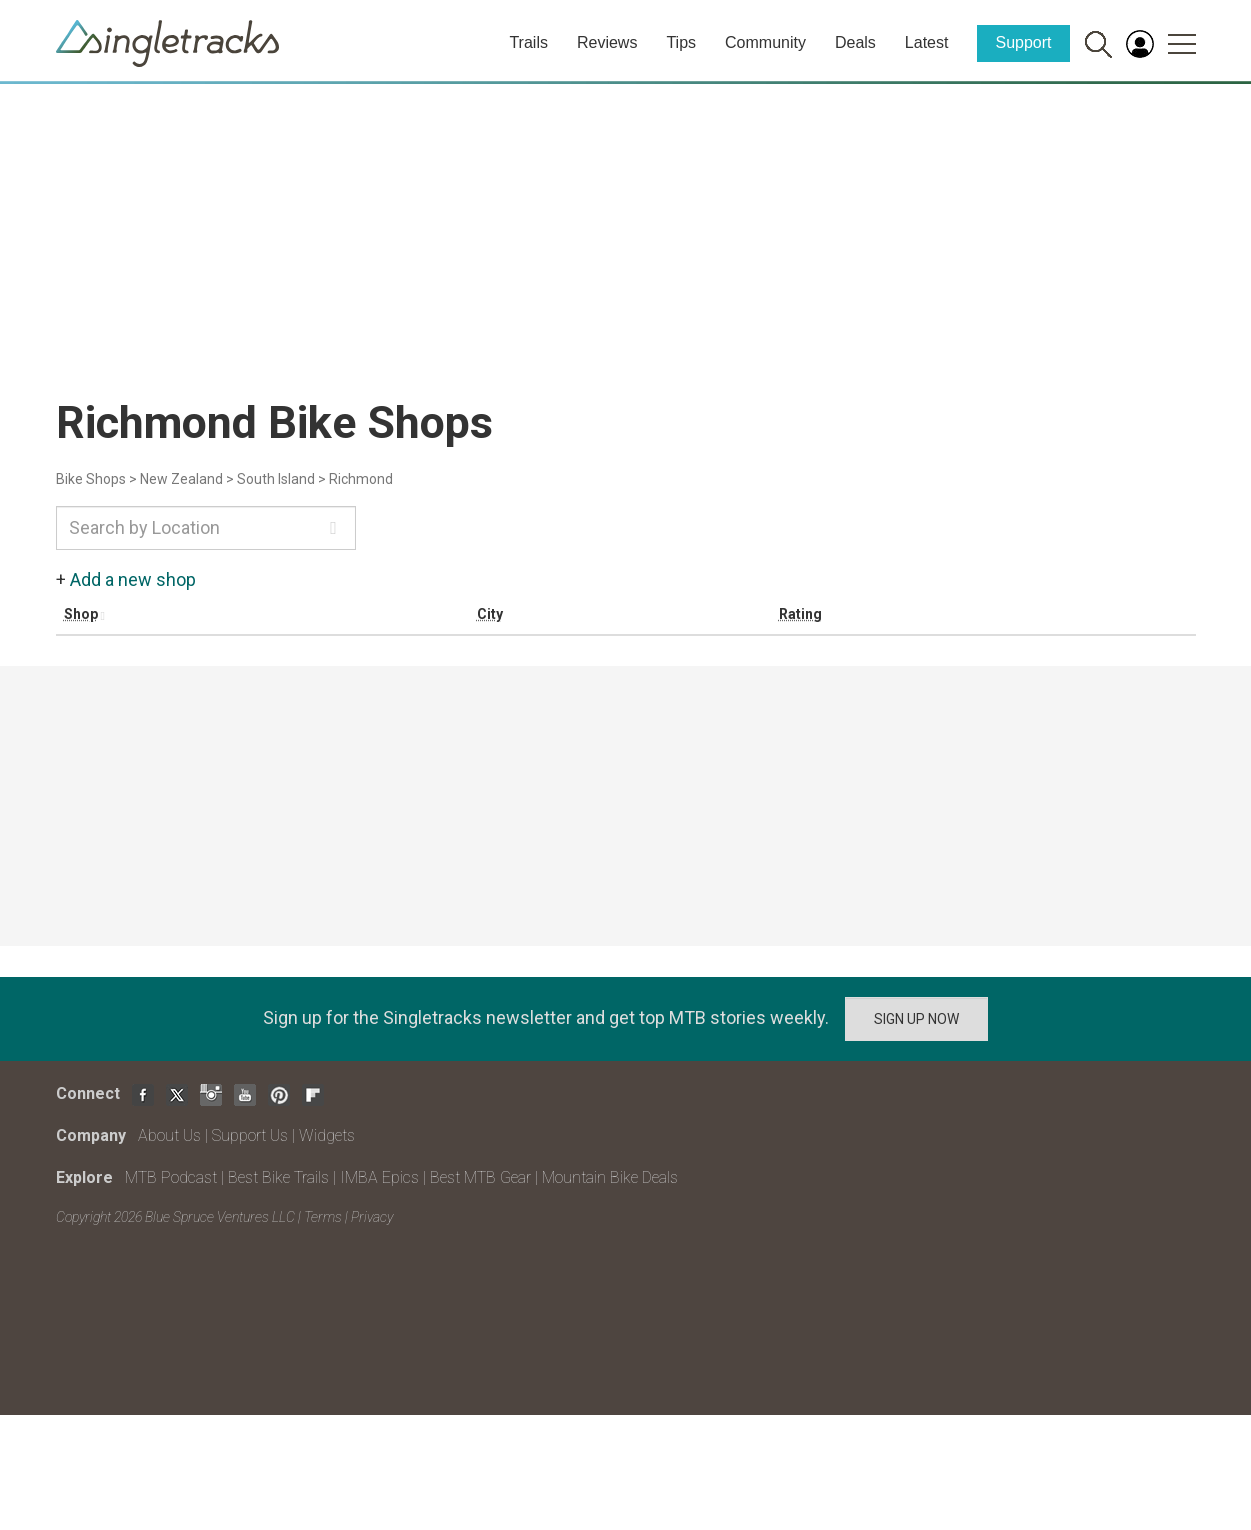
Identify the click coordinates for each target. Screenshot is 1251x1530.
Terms (323, 1217)
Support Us (250, 1135)
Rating (800, 614)
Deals (855, 42)
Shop (81, 614)
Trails (528, 42)
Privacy (372, 1217)
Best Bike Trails (278, 1177)
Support (1023, 42)
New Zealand (181, 479)
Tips (681, 42)
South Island (276, 479)
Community (765, 42)
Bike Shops (91, 479)
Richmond (361, 479)
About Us (169, 1135)
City (490, 614)
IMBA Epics (379, 1177)
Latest (927, 42)
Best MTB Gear (480, 1177)
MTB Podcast (171, 1177)
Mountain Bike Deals (610, 1177)
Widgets (327, 1135)
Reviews (607, 42)
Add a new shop (133, 579)
